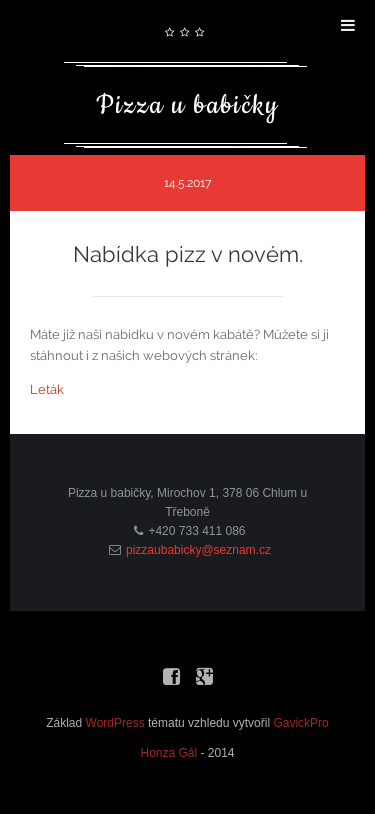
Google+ (204, 673)
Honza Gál (168, 753)
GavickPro (300, 723)
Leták (47, 389)
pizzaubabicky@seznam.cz (198, 550)
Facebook (171, 673)
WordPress (115, 723)
